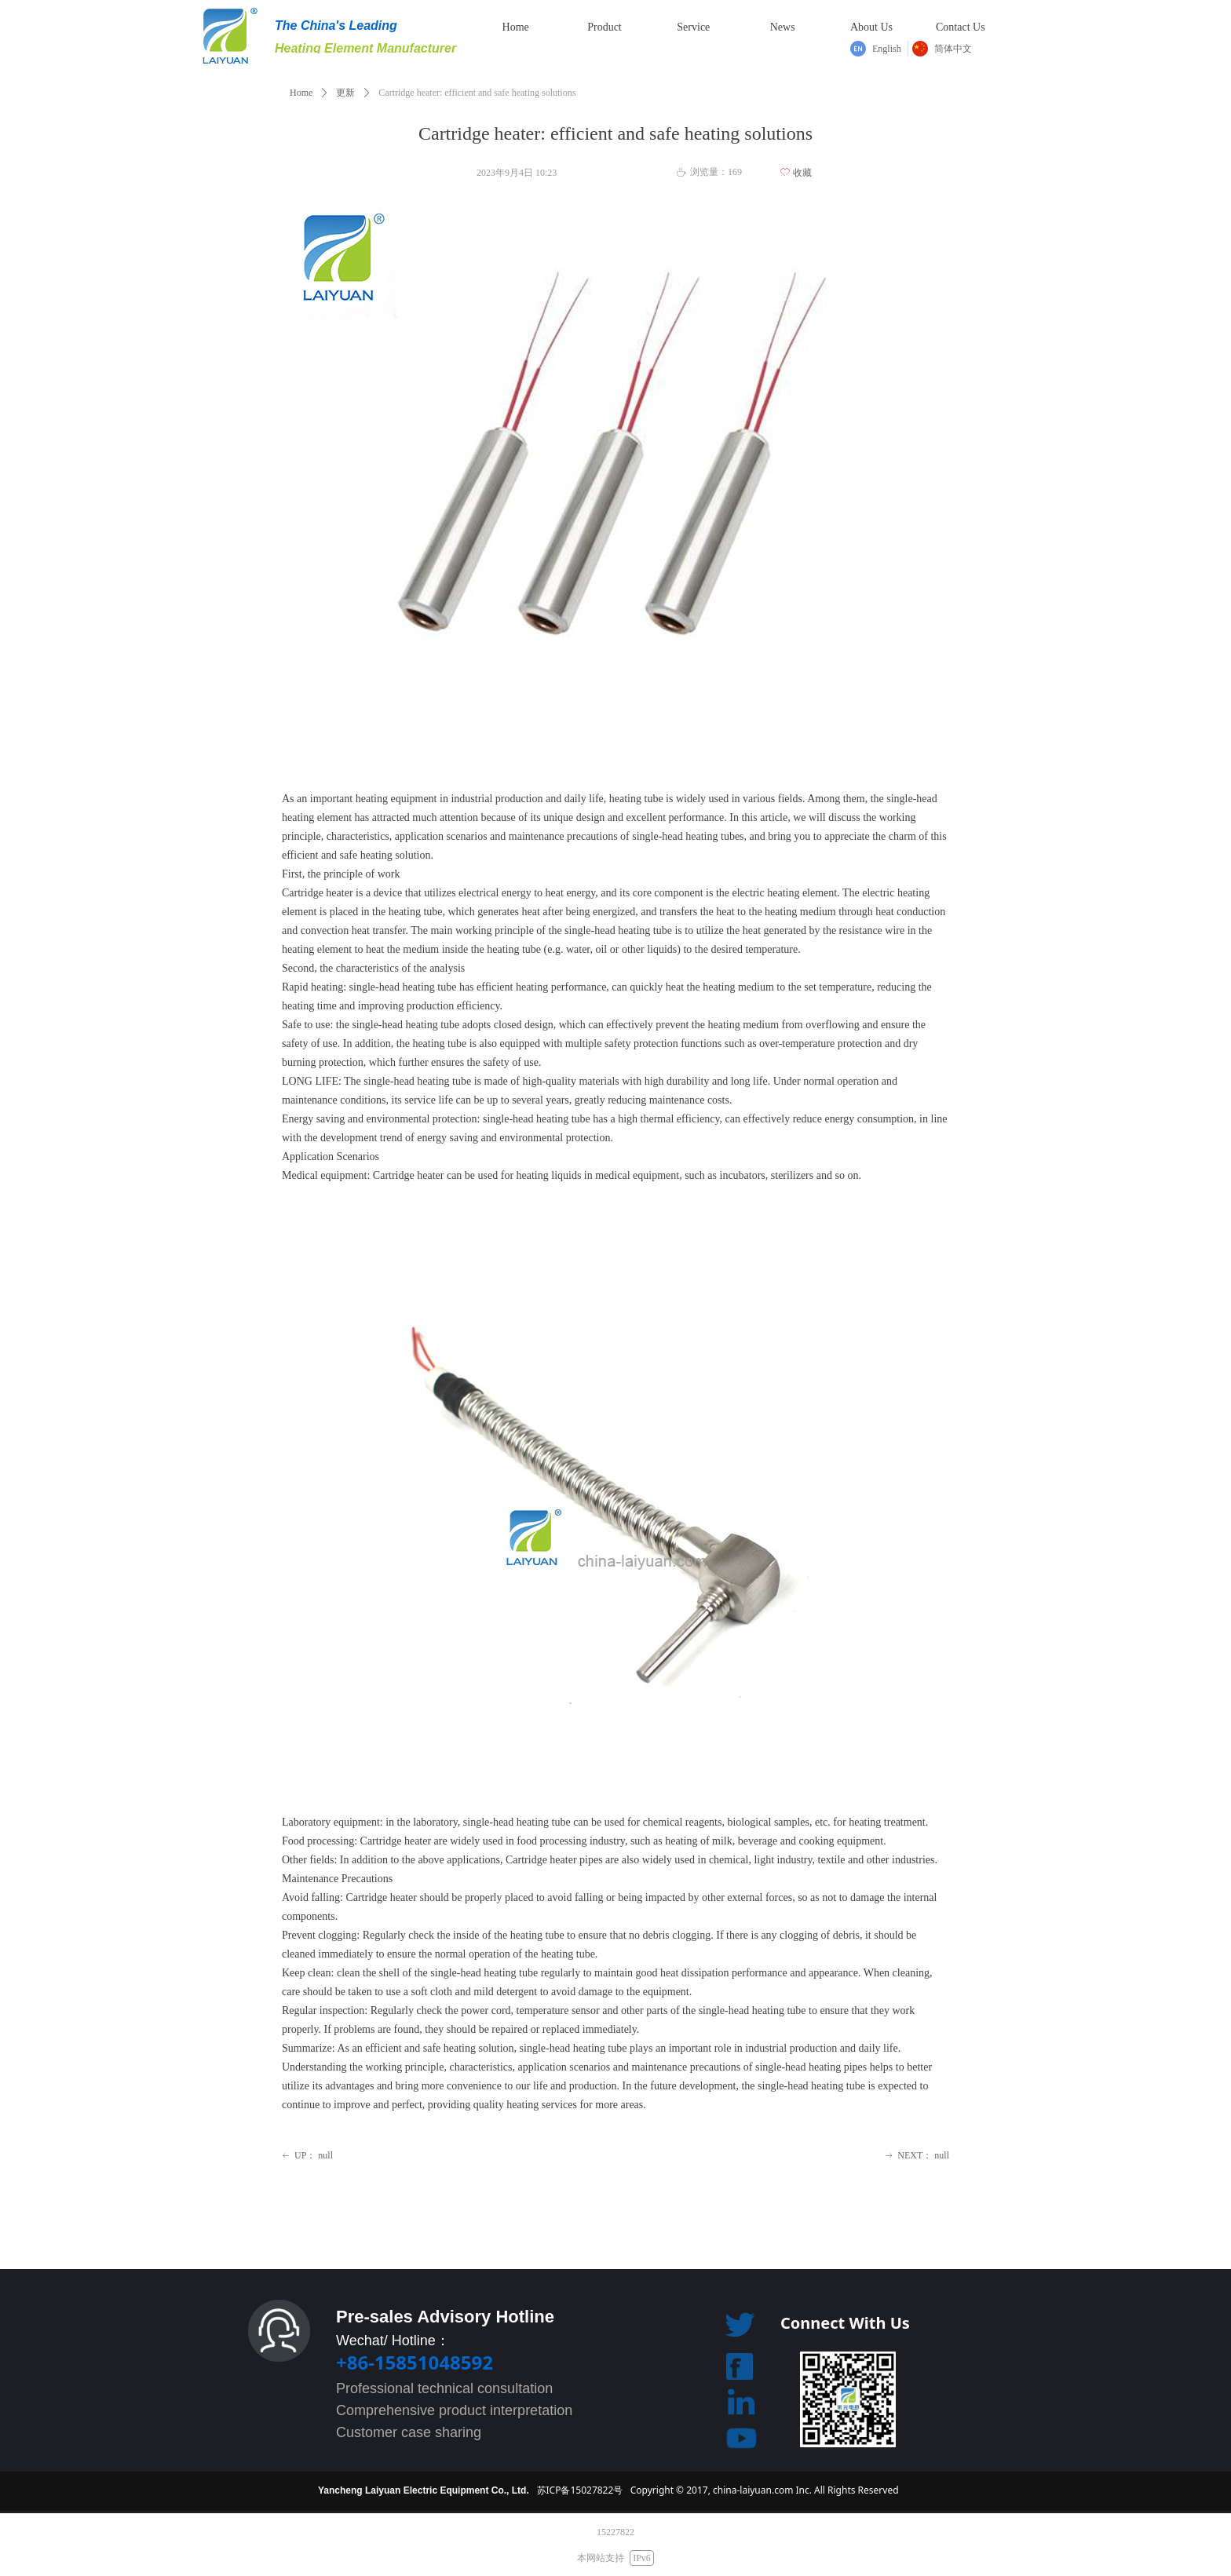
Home (301, 92)
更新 (345, 92)
